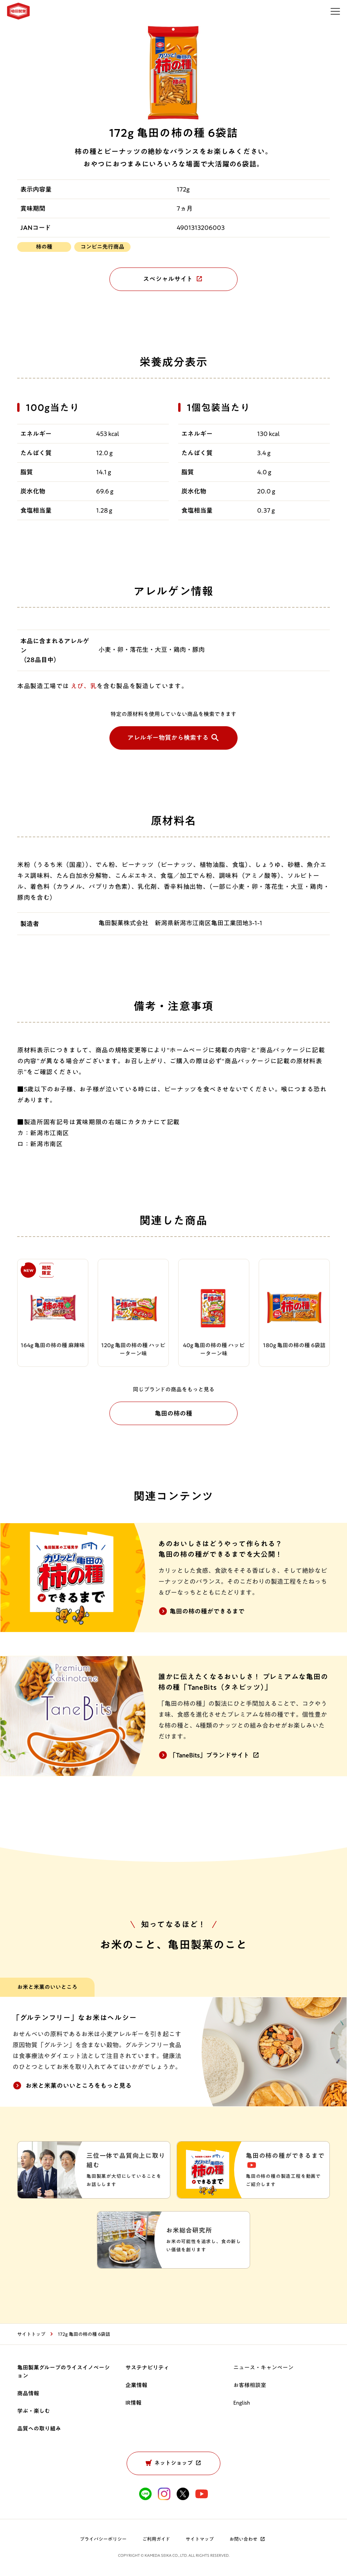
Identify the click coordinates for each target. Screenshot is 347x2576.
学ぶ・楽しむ (33, 2412)
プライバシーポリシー (103, 2540)
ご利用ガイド (156, 2540)
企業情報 (136, 2386)
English (241, 2404)
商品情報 (28, 2394)
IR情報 (133, 2404)
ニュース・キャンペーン (263, 2368)
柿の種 (44, 247)
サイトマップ (200, 2540)
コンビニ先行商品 (102, 247)
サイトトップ (31, 2335)
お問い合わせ (247, 2540)
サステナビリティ (147, 2368)
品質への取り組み (39, 2429)
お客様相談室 (249, 2386)
